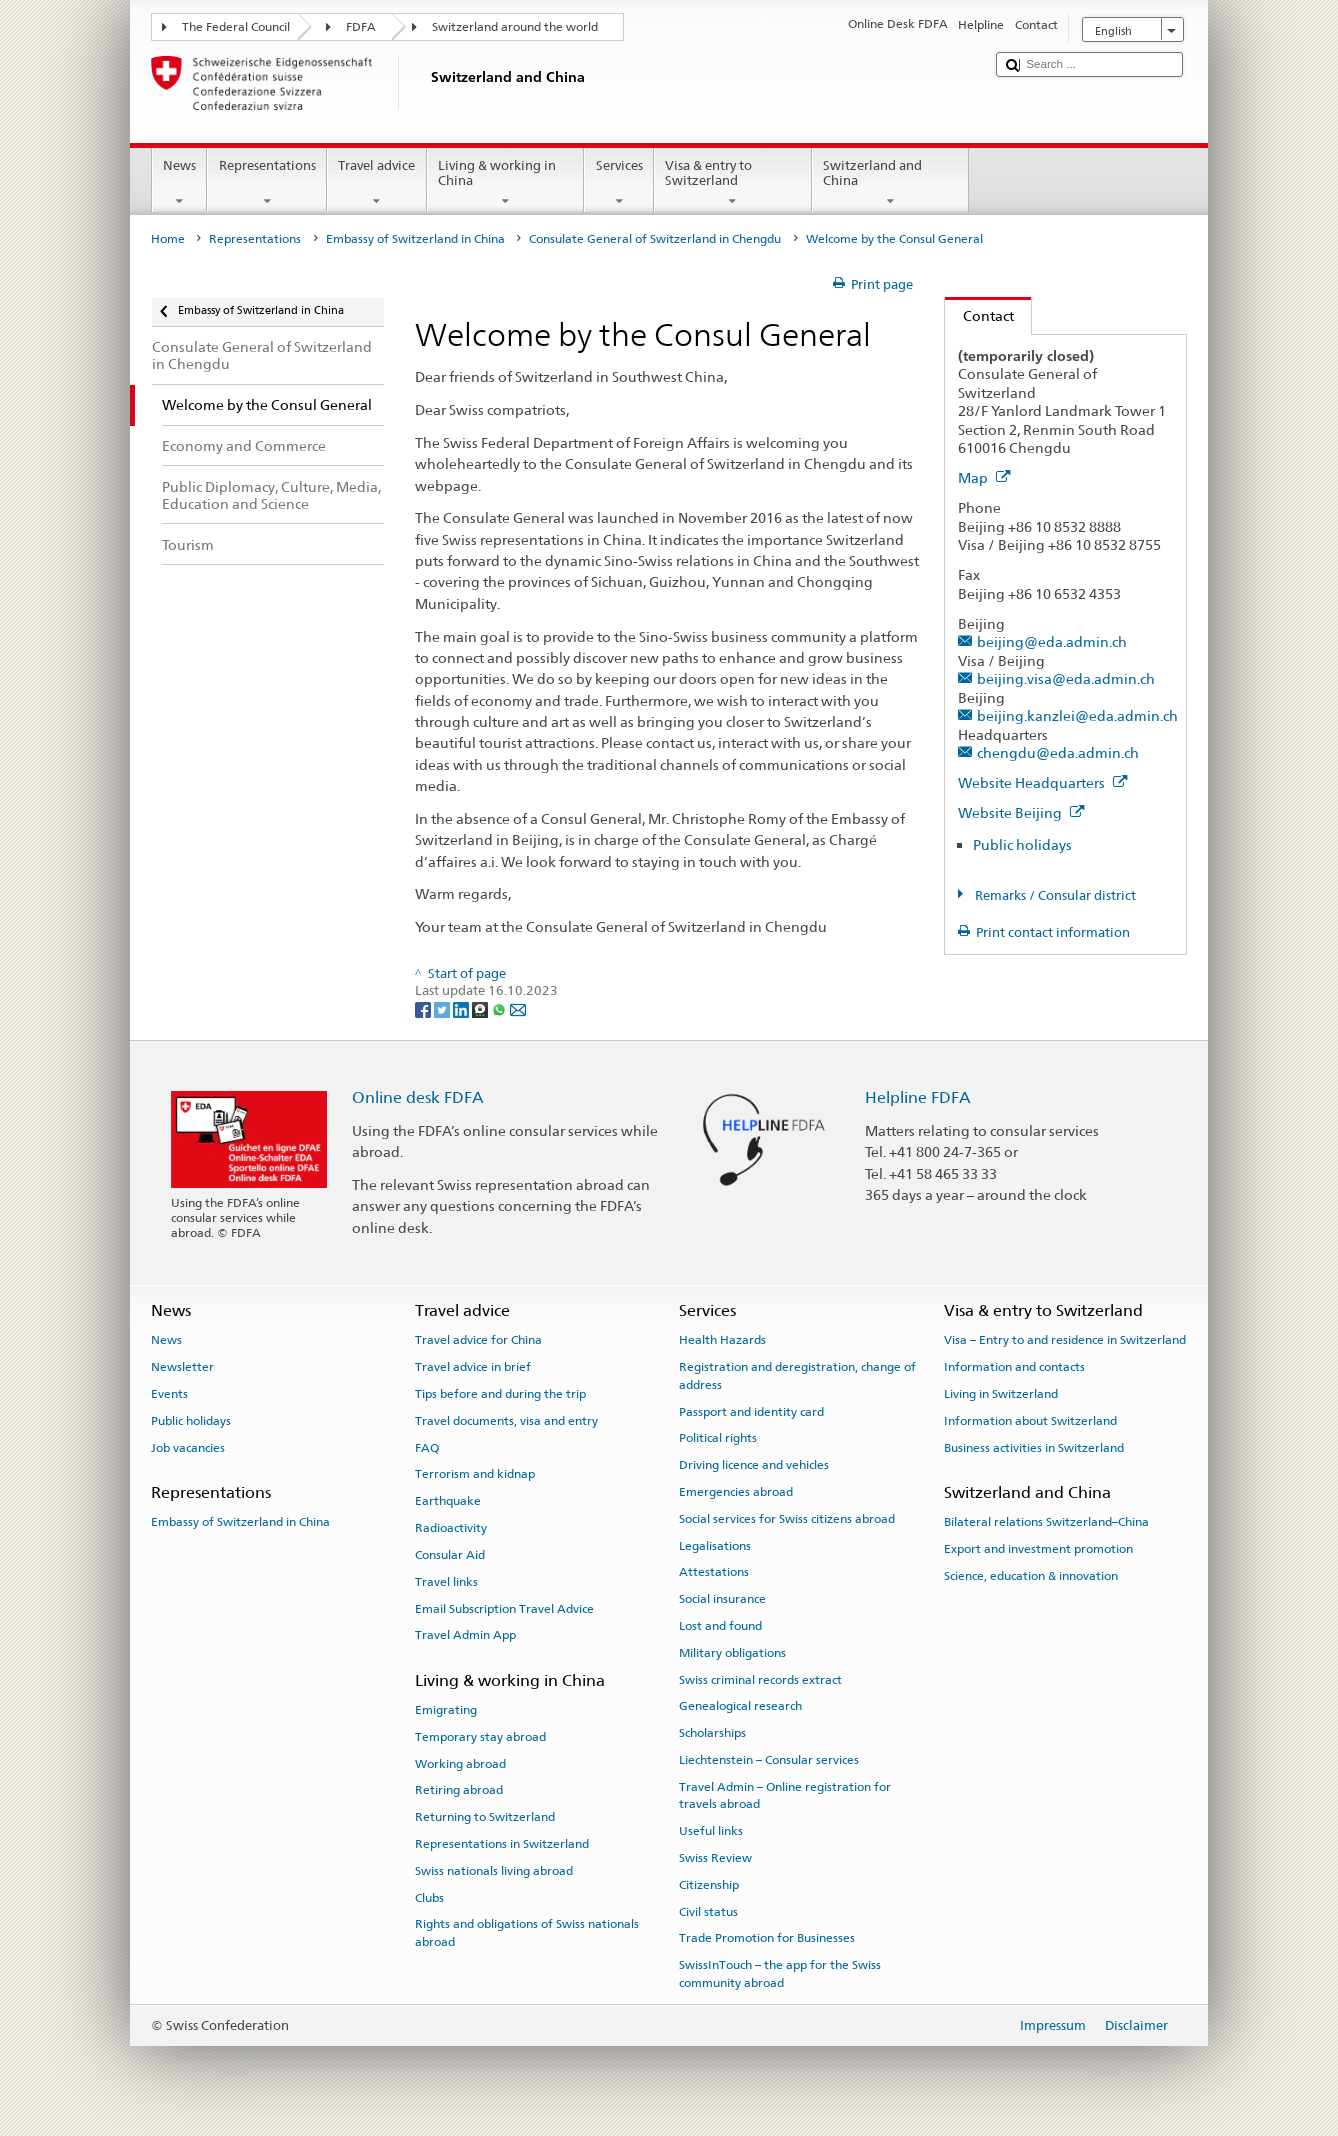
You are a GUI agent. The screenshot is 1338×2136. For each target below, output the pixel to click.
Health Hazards (722, 1340)
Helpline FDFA (918, 1097)
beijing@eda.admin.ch (1052, 641)
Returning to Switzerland (485, 1817)
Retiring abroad (459, 1790)
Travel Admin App (465, 1635)
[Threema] (481, 1009)
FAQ (427, 1448)
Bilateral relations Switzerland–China (1046, 1522)
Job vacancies (188, 1448)
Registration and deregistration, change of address (797, 1375)
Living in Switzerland (1001, 1394)
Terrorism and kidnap (475, 1474)
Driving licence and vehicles (754, 1465)
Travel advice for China (478, 1340)
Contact (979, 315)
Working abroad (460, 1763)
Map (984, 477)
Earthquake (448, 1501)
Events (169, 1394)
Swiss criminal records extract (760, 1679)
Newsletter (182, 1367)
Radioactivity (451, 1528)
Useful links (711, 1831)
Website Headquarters (1043, 782)
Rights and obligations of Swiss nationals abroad (527, 1932)
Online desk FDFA (418, 1097)
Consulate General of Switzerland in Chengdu (655, 239)
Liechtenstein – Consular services (769, 1760)
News (180, 183)
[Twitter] (443, 1009)
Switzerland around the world (515, 27)
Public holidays (1022, 844)
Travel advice (377, 183)
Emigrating (446, 1710)
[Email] (518, 1009)
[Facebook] (424, 1009)
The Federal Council (236, 27)
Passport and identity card (751, 1411)
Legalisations (715, 1545)
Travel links (446, 1582)
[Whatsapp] (500, 1009)
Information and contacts (1014, 1367)
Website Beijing (1021, 812)
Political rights (718, 1438)
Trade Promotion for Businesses (767, 1938)
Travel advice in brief (473, 1367)
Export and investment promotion (1038, 1549)
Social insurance (722, 1599)
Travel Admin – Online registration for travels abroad (785, 1795)
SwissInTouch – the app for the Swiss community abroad (780, 1973)
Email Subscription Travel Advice (504, 1608)
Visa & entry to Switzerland (733, 183)
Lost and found (720, 1626)
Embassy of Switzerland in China (415, 239)
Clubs (429, 1897)
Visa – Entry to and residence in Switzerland (1065, 1340)
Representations (267, 183)
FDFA (361, 27)
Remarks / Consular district (1054, 895)
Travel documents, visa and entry (506, 1421)
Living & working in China (506, 183)
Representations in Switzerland (502, 1844)
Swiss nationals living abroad (494, 1871)
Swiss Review (715, 1858)
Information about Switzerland (1030, 1421)
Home (168, 239)
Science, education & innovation (1031, 1576)
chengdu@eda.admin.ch (1058, 752)
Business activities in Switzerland (1034, 1448)
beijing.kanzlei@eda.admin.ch (1077, 715)
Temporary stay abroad (480, 1737)
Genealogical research (740, 1706)
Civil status (708, 1911)
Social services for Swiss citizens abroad (787, 1519)
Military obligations (732, 1653)
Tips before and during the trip (500, 1394)
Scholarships (712, 1733)
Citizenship (709, 1885)
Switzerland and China (891, 183)
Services (619, 183)
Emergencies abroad (736, 1492)
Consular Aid (450, 1555)
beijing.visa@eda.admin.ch (1066, 678)
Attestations (714, 1572)
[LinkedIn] (462, 1009)
